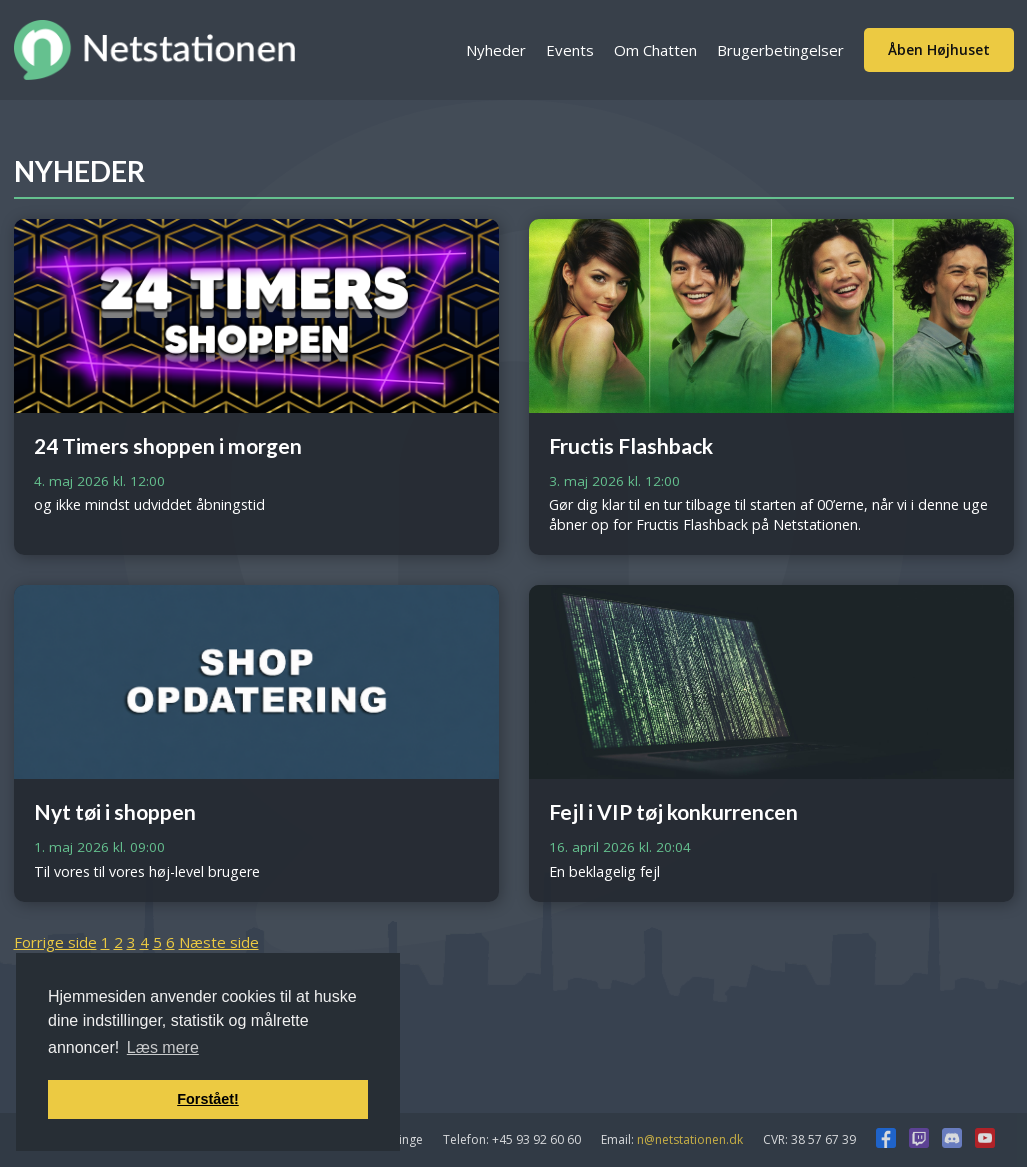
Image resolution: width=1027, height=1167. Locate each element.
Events (570, 50)
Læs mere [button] (163, 1047)
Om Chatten (655, 50)
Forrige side (55, 942)
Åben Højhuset (939, 49)
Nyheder (496, 50)
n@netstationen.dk (690, 1139)
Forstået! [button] (208, 1099)
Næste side (219, 942)
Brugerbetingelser (780, 50)
